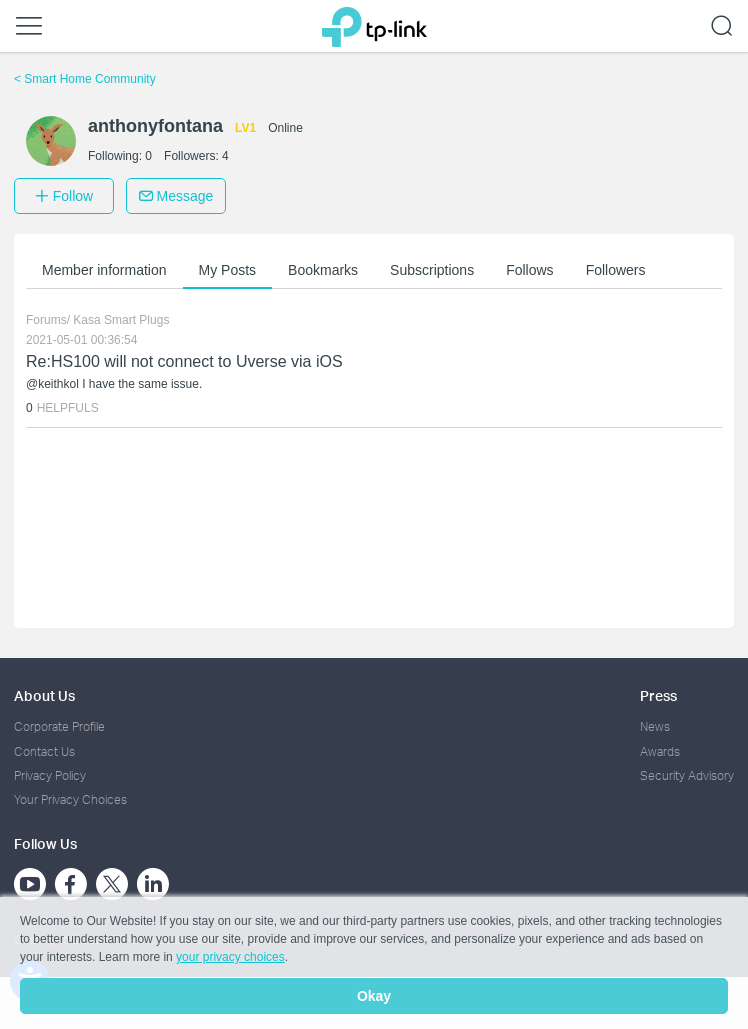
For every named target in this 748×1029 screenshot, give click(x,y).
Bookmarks (323, 270)
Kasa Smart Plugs (121, 320)
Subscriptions (432, 270)
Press (658, 695)
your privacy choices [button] (230, 957)
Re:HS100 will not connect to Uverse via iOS (184, 361)
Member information (104, 270)
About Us (44, 695)
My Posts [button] (228, 270)
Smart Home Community (85, 79)
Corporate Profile (59, 726)
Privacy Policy (50, 775)
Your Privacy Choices (70, 799)
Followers (616, 270)
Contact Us (44, 751)
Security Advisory (687, 775)
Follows (529, 270)
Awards (660, 751)
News (655, 726)
